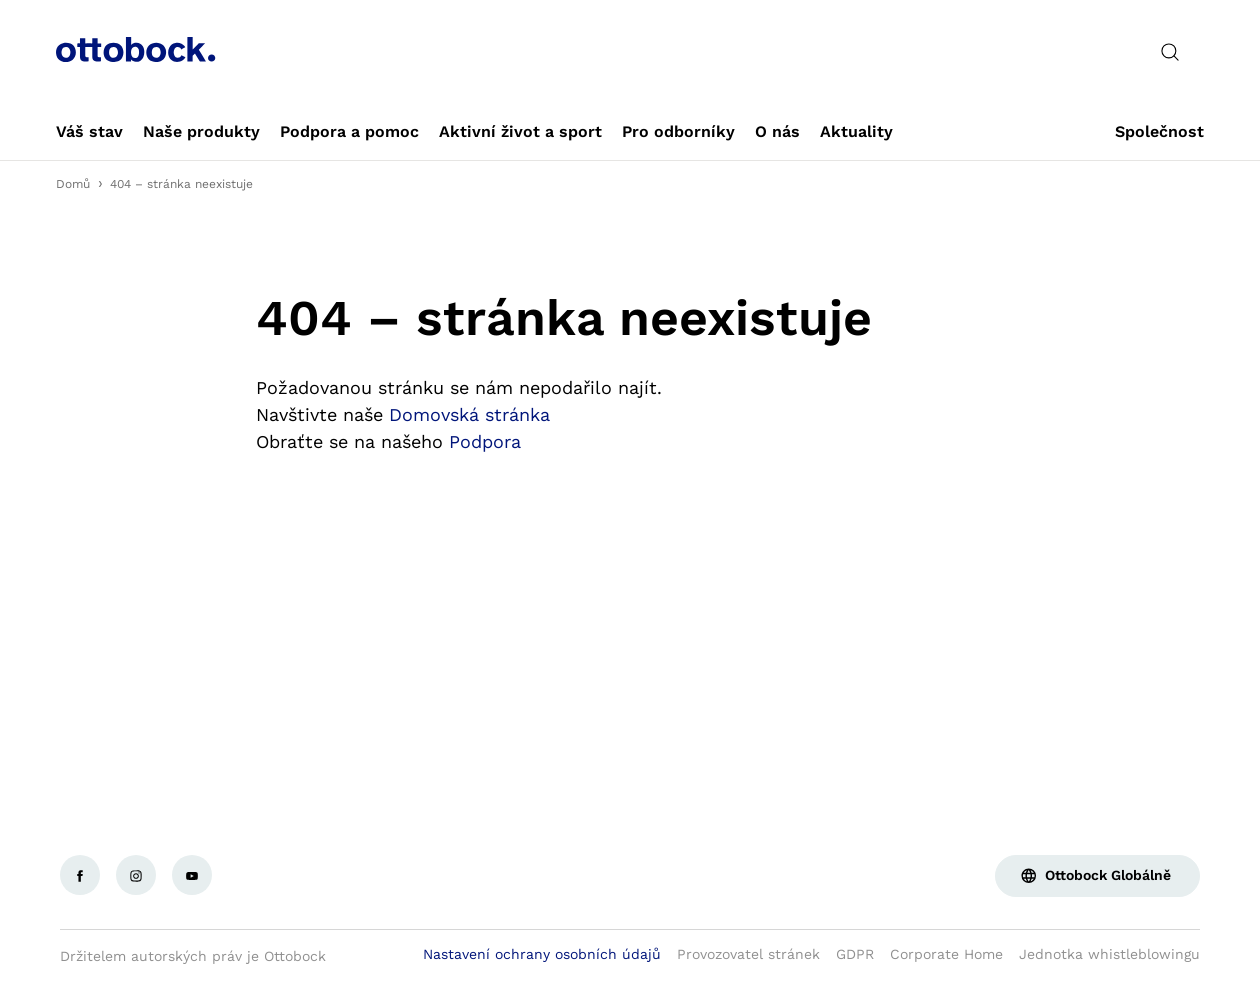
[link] (89, 132)
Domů (73, 184)
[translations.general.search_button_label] (1170, 52)
